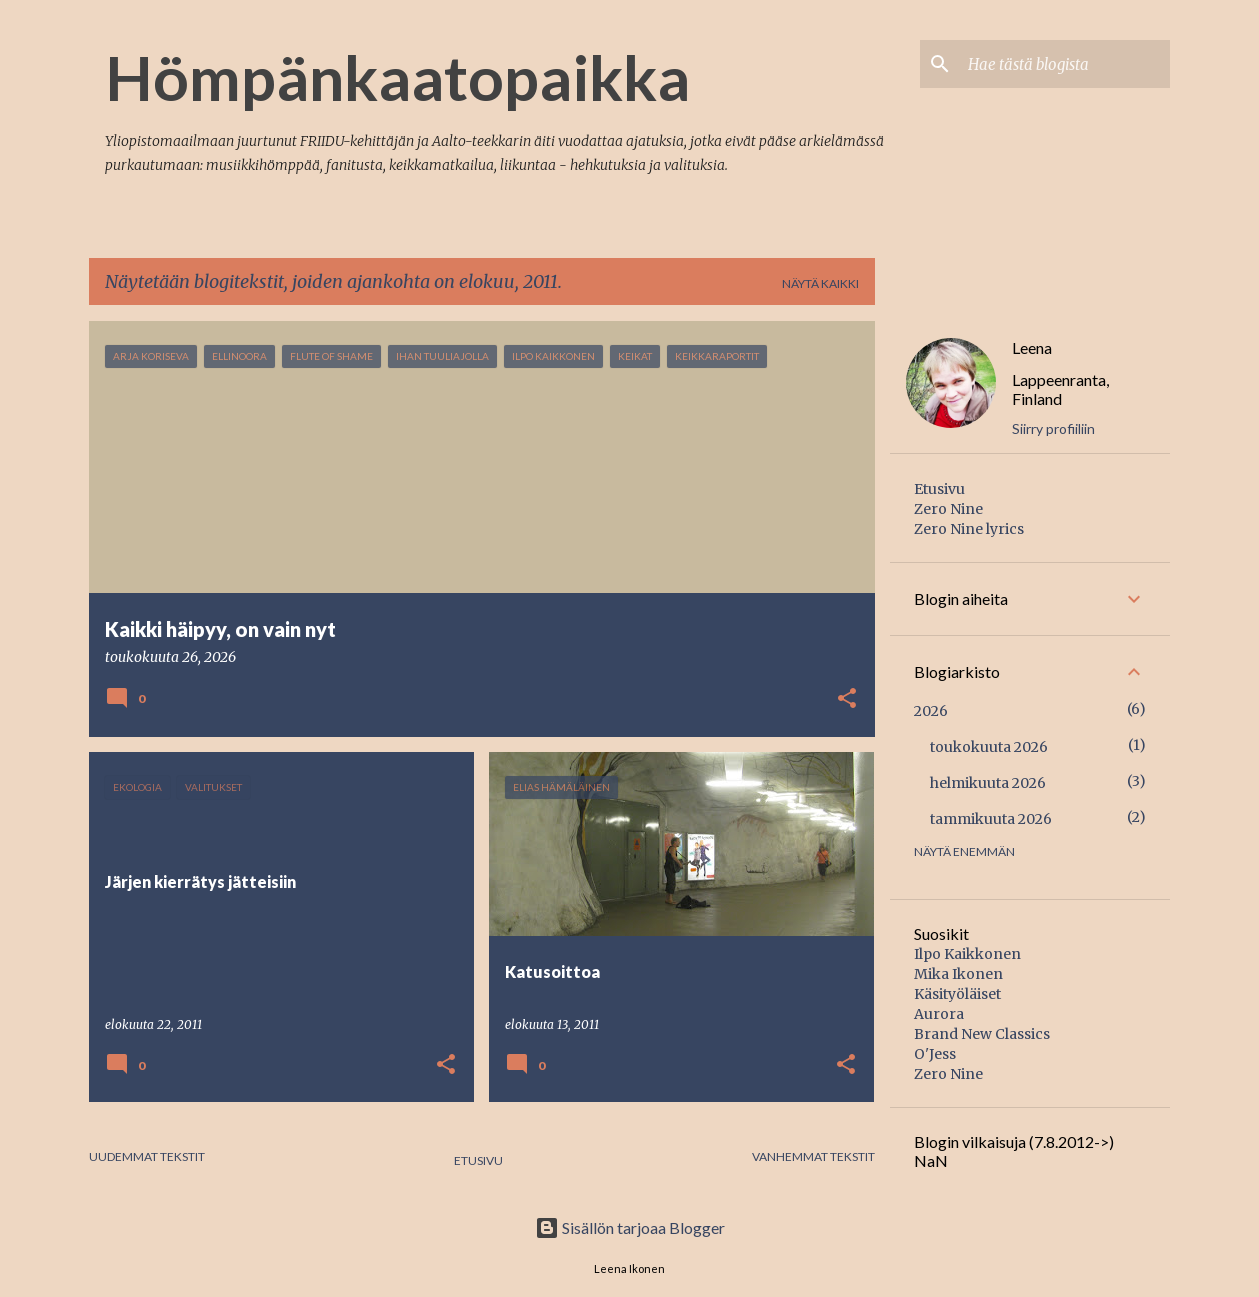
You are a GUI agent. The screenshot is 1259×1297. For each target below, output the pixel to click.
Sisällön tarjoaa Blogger (630, 1227)
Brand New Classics (982, 1034)
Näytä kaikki (820, 283)
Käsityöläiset (957, 994)
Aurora (939, 1014)
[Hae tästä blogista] (1065, 64)
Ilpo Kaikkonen (967, 954)
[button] (847, 700)
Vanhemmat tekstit (813, 1156)
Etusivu (478, 1160)
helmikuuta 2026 (988, 783)
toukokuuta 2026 (989, 747)
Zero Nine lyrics (969, 529)
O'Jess (935, 1054)
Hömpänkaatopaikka (397, 77)
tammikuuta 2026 (991, 819)
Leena (1032, 347)
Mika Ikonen (958, 974)
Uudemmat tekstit (147, 1156)
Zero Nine (948, 509)
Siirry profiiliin (1053, 428)
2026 (931, 711)
